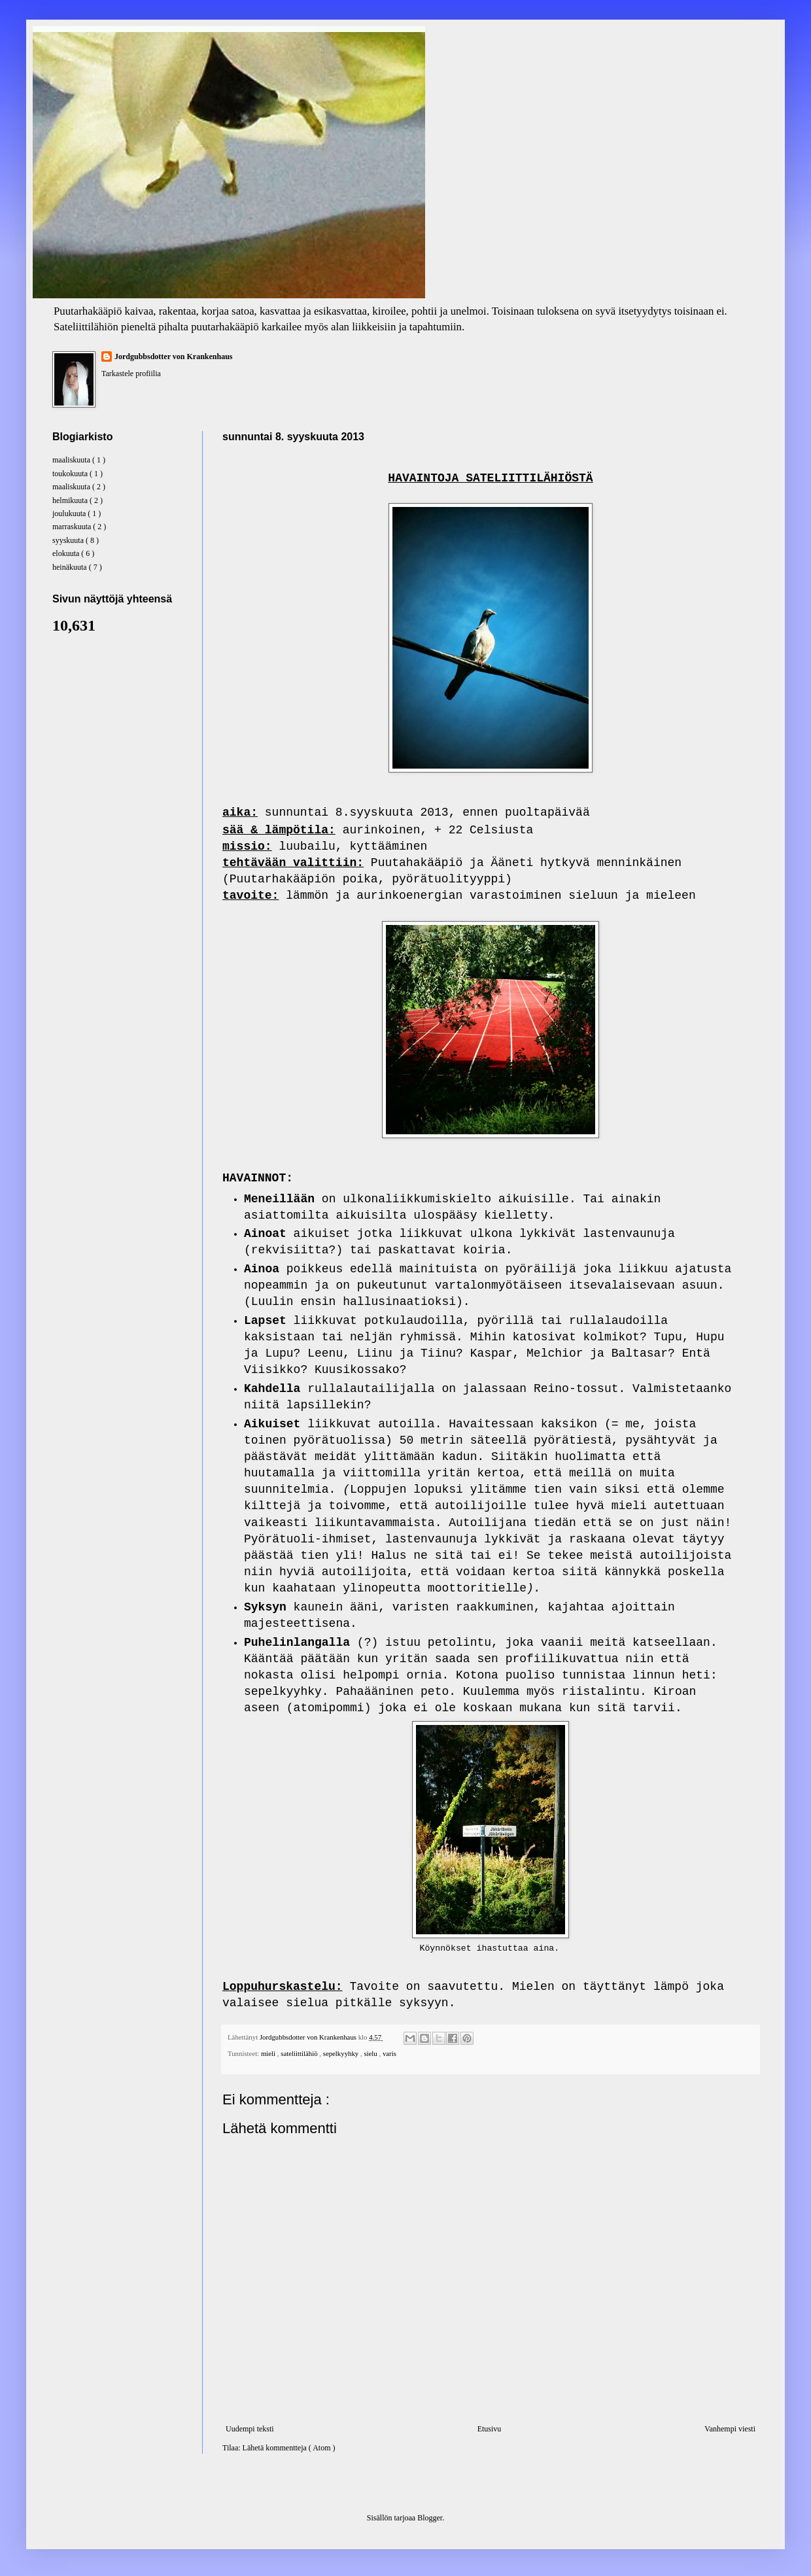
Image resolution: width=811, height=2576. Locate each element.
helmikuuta (71, 500)
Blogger (429, 2517)
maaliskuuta (72, 459)
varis (389, 2053)
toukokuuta (71, 473)
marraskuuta (72, 526)
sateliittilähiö (300, 2053)
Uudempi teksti (250, 2428)
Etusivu (489, 2428)
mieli (269, 2053)
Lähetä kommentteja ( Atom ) (289, 2447)
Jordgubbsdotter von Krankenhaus (173, 356)
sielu (371, 2053)
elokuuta (66, 553)
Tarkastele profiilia (131, 373)
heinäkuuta (70, 567)
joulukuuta (70, 513)
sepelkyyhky (341, 2053)
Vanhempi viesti (729, 2428)
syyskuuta (69, 540)
